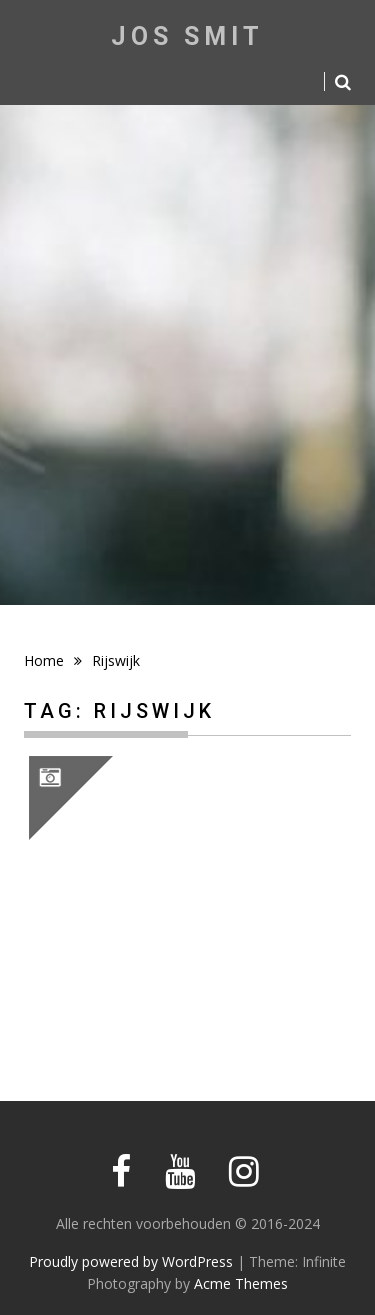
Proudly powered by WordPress (131, 1261)
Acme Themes (241, 1283)
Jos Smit (187, 36)
